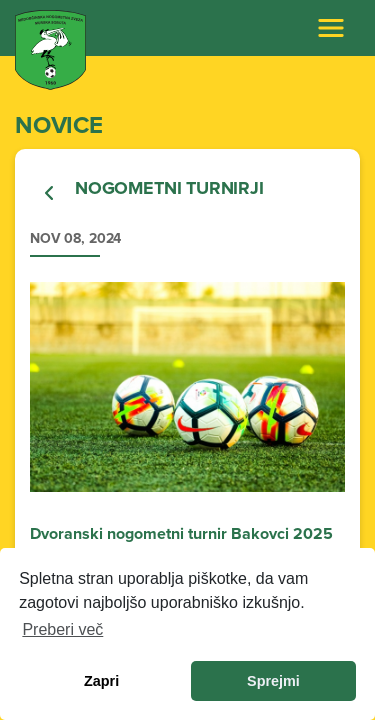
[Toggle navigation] (331, 28)
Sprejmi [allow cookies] (273, 681)
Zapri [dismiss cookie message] (101, 681)
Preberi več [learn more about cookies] (62, 629)
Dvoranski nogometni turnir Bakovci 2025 (181, 534)
